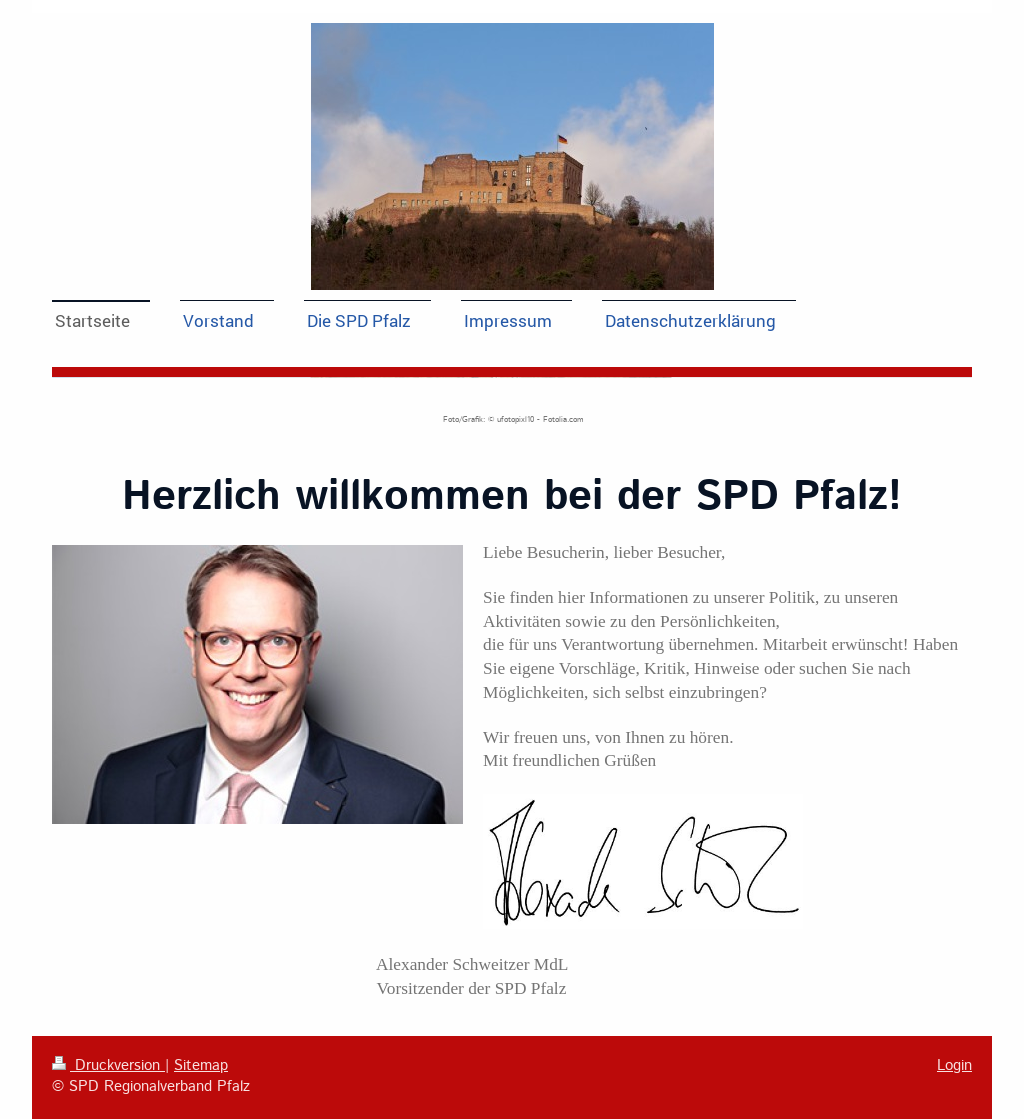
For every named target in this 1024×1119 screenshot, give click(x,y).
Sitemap (201, 1066)
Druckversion (108, 1066)
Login (954, 1066)
